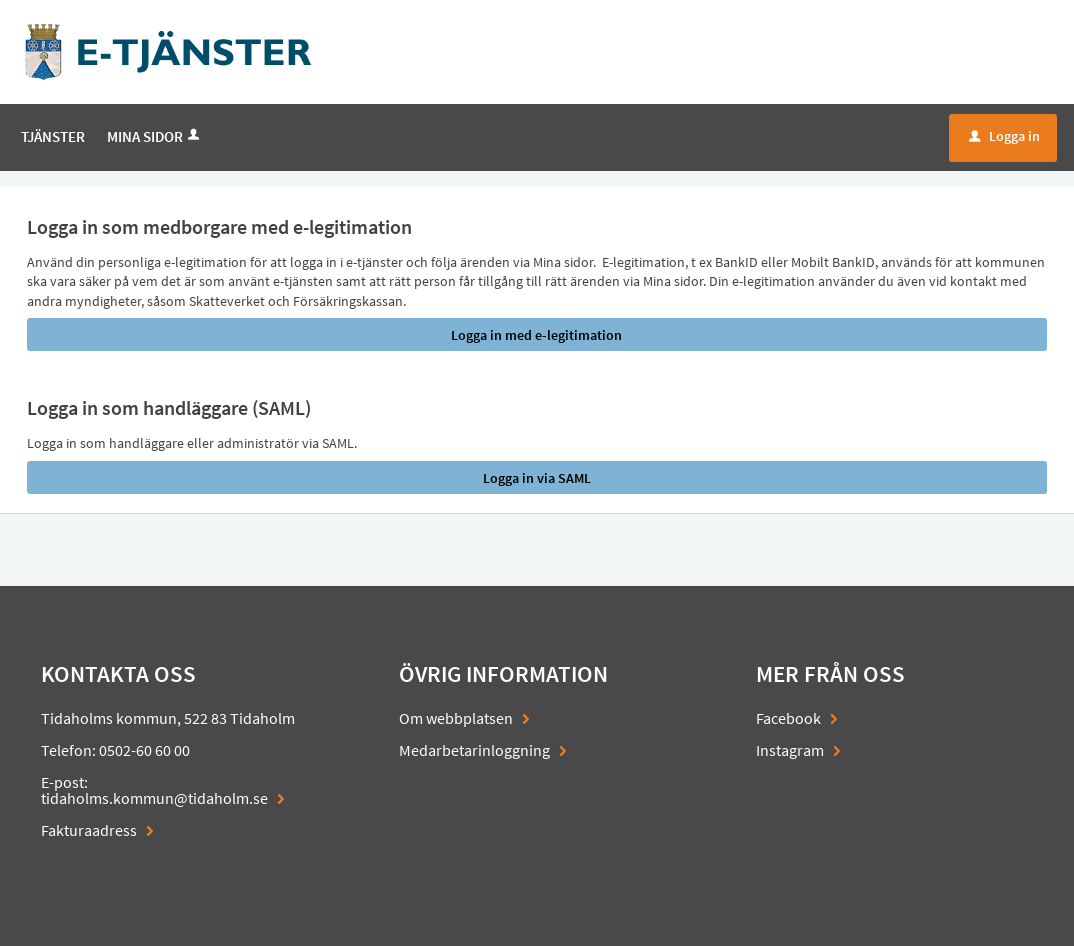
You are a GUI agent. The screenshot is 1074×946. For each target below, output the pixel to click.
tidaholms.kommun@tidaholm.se (154, 798)
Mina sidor (155, 136)
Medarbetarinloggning (474, 750)
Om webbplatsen (456, 718)
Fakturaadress (89, 830)
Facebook (788, 718)
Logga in (1004, 136)
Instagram (790, 750)
